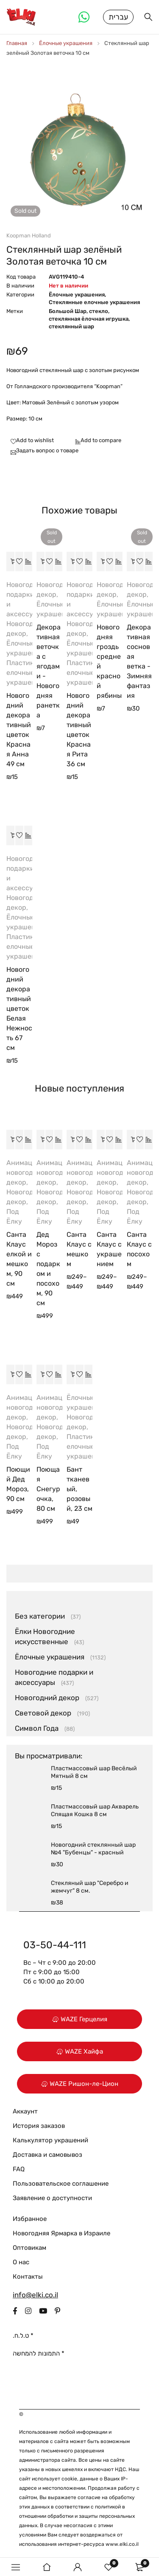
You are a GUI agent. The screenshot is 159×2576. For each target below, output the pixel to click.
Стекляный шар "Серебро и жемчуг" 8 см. (89, 1886)
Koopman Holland (28, 235)
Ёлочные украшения (65, 43)
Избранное (30, 2219)
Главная (16, 43)
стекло (98, 311)
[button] (10, 561)
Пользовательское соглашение (61, 2183)
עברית (118, 17)
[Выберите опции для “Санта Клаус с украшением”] (101, 1139)
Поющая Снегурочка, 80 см (48, 1488)
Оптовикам (29, 2248)
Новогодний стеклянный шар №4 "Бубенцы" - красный (93, 1848)
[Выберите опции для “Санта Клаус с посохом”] (131, 1139)
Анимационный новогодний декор (32, 1172)
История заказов (39, 2126)
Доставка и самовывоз (47, 2154)
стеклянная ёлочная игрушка (88, 319)
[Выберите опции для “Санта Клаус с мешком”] (71, 1139)
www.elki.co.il (122, 2544)
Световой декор (43, 1713)
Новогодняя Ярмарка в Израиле (61, 2233)
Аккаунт (25, 2111)
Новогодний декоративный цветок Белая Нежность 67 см (19, 1008)
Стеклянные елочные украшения (94, 302)
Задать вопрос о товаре (47, 450)
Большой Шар (67, 311)
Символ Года (37, 1728)
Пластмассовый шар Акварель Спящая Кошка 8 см (95, 1810)
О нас (21, 2262)
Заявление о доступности (52, 2198)
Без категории (40, 1616)
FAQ (19, 2169)
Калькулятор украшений (50, 2140)
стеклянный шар (71, 326)
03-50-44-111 (54, 1945)
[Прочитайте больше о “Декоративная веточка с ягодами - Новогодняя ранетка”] (40, 561)
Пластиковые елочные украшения (28, 672)
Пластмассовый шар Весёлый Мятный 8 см (94, 1772)
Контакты (28, 2276)
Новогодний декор (47, 1697)
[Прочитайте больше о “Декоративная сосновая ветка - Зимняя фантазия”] (131, 561)
